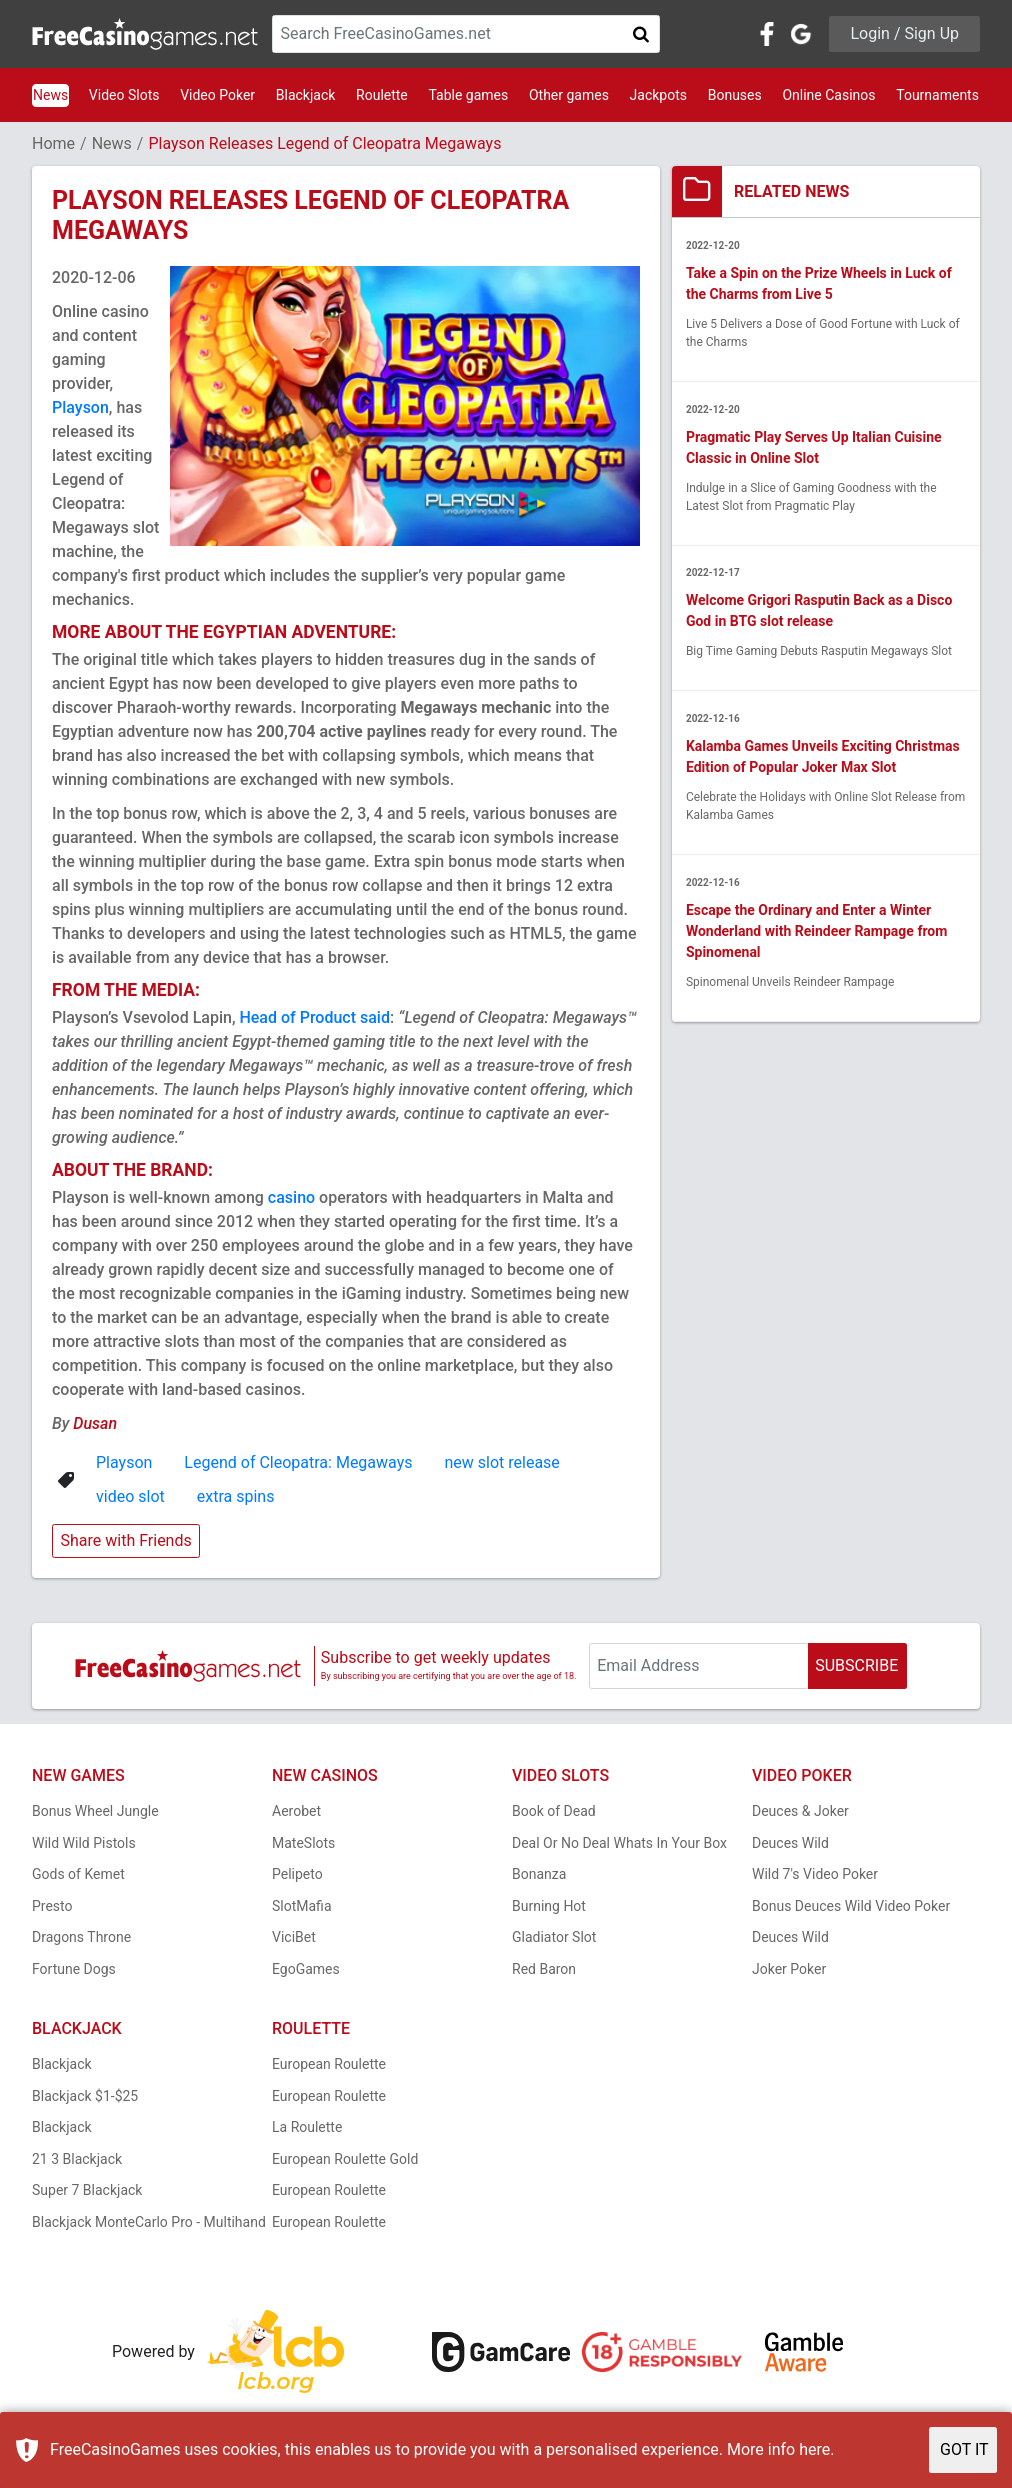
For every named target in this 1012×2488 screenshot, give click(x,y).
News (50, 95)
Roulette (382, 95)
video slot (130, 1496)
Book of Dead (554, 1811)
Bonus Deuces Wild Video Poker (851, 1906)
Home (53, 143)
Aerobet (296, 1811)
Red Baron (544, 1969)
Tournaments (937, 95)
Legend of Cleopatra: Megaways (298, 1462)
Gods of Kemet (78, 1874)
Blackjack (306, 95)
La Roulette (307, 2127)
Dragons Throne (81, 1937)
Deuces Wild (790, 1843)
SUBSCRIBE (856, 1665)
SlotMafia (302, 1906)
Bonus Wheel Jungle (95, 1811)
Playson (80, 407)
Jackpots (658, 95)
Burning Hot (549, 1906)
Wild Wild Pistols (84, 1843)
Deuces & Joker (800, 1811)
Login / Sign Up (904, 33)
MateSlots (303, 1843)
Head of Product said (314, 1017)
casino (291, 1197)
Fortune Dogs (74, 1969)
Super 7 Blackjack (87, 2190)
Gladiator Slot (554, 1937)
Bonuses (735, 95)
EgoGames (306, 1969)
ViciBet (294, 1937)
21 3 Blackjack (77, 2159)
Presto (52, 1906)
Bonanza (539, 1874)
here (814, 2449)
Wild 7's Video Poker (815, 1874)
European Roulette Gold (345, 2159)
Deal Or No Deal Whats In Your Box (619, 1843)
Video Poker (217, 95)
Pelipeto (297, 1874)
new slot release (501, 1462)
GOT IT (964, 2449)
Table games (468, 95)
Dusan (95, 1423)
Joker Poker (789, 1969)
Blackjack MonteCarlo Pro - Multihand (149, 2222)
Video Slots (124, 95)
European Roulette (329, 2064)
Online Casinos (828, 95)
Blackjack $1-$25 (85, 2096)
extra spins (236, 1496)
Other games (569, 95)
